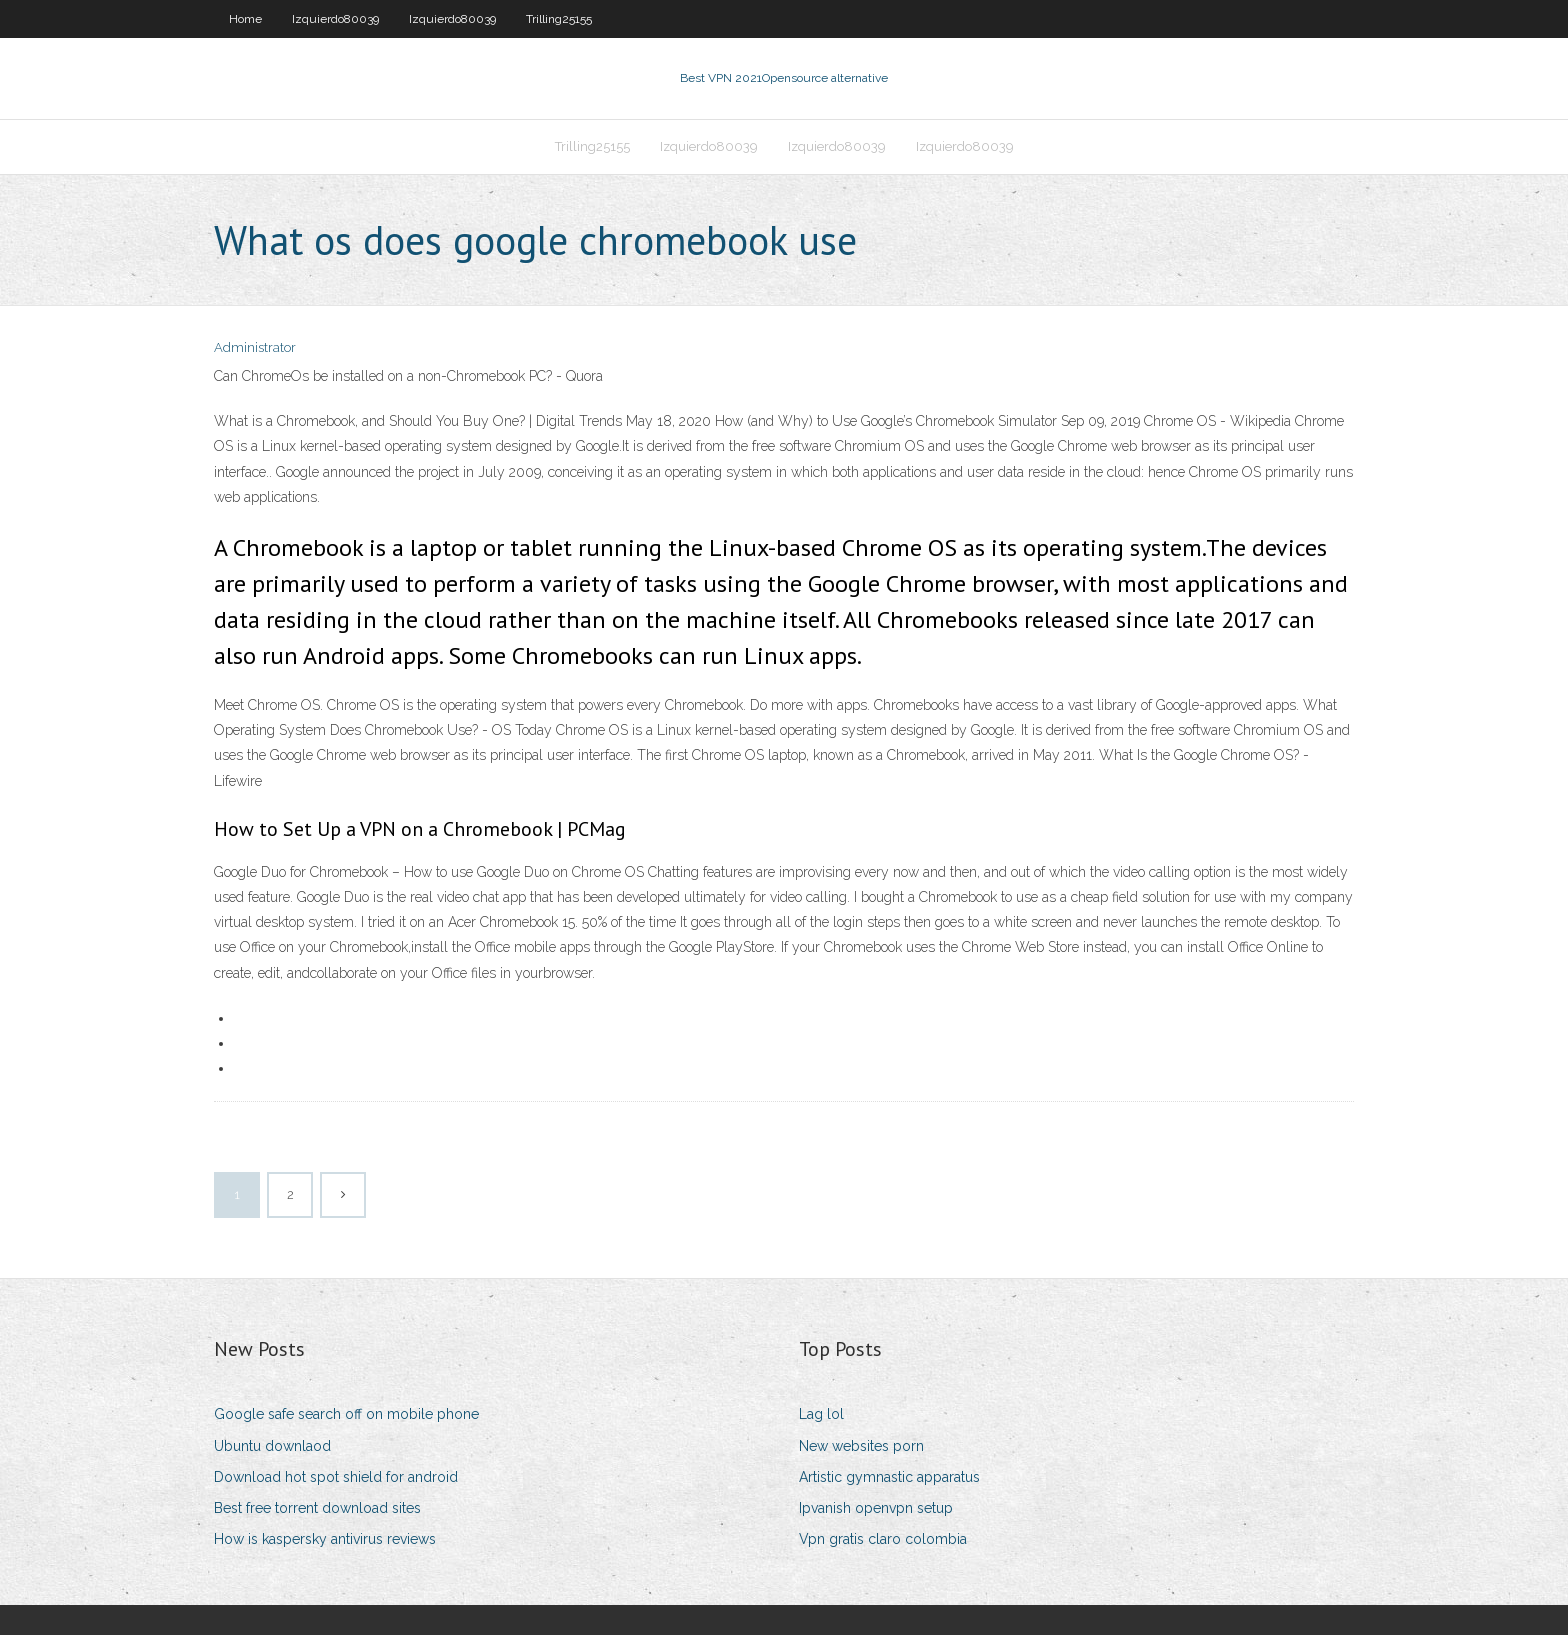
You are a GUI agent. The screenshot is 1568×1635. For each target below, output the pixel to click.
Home (245, 19)
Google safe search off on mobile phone (346, 1414)
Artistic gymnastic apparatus (889, 1477)
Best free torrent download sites (317, 1508)
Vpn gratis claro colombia (883, 1539)
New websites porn (861, 1446)
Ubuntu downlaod (272, 1446)
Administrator (255, 347)
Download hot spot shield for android (336, 1477)
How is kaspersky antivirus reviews (325, 1539)
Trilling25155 (559, 19)
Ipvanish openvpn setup (876, 1508)
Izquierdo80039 (335, 19)
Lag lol (821, 1414)
